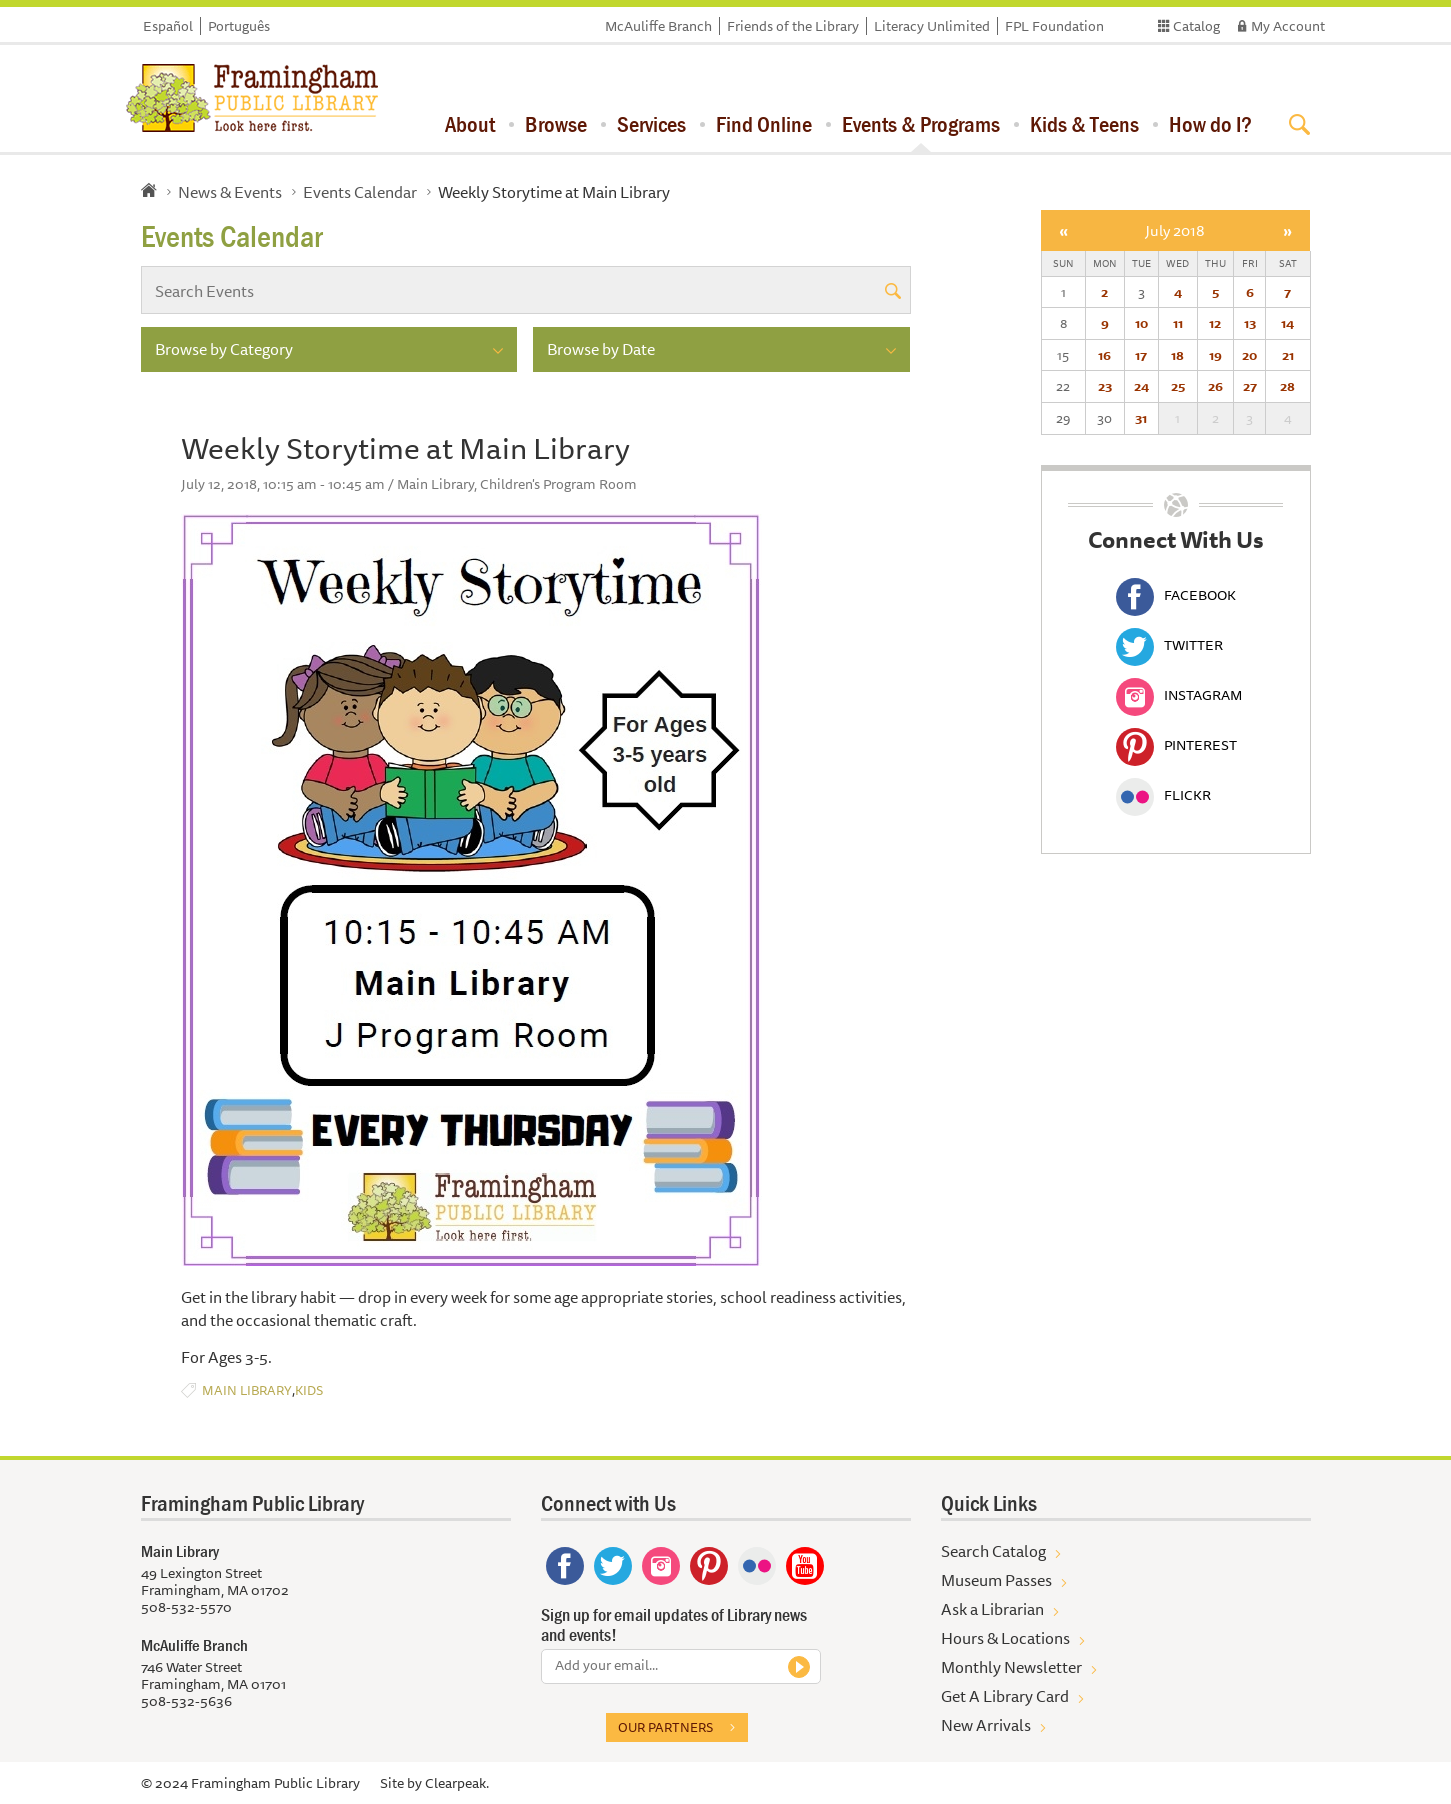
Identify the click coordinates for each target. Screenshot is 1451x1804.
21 (1288, 355)
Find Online (764, 124)
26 (1215, 386)
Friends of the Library (793, 26)
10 (1141, 323)
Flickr (1163, 795)
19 (1215, 355)
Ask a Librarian (992, 1609)
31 (1141, 418)
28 (1287, 386)
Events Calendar (360, 192)
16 (1104, 355)
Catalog (1196, 26)
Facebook (1176, 595)
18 (1177, 355)
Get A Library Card (1005, 1696)
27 (1250, 386)
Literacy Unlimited (932, 26)
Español (168, 26)
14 (1287, 323)
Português (239, 26)
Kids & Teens (1084, 124)
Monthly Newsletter (1011, 1667)
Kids (309, 1390)
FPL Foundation (1054, 26)
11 (1178, 323)
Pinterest (1176, 745)
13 (1250, 323)
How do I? (1210, 124)
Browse (556, 124)
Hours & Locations (1005, 1638)
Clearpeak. (457, 1783)
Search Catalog (993, 1551)
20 (1249, 355)
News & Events (230, 192)
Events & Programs (921, 124)
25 (1178, 386)
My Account (1288, 26)
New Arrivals (986, 1725)
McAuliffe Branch (658, 26)
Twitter (1169, 645)
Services (651, 124)
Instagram (1179, 695)
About (470, 124)
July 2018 (1175, 230)
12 (1215, 323)
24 (1141, 386)
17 (1141, 355)
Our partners (665, 1727)
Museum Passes (996, 1580)
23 (1105, 386)
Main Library (247, 1390)
